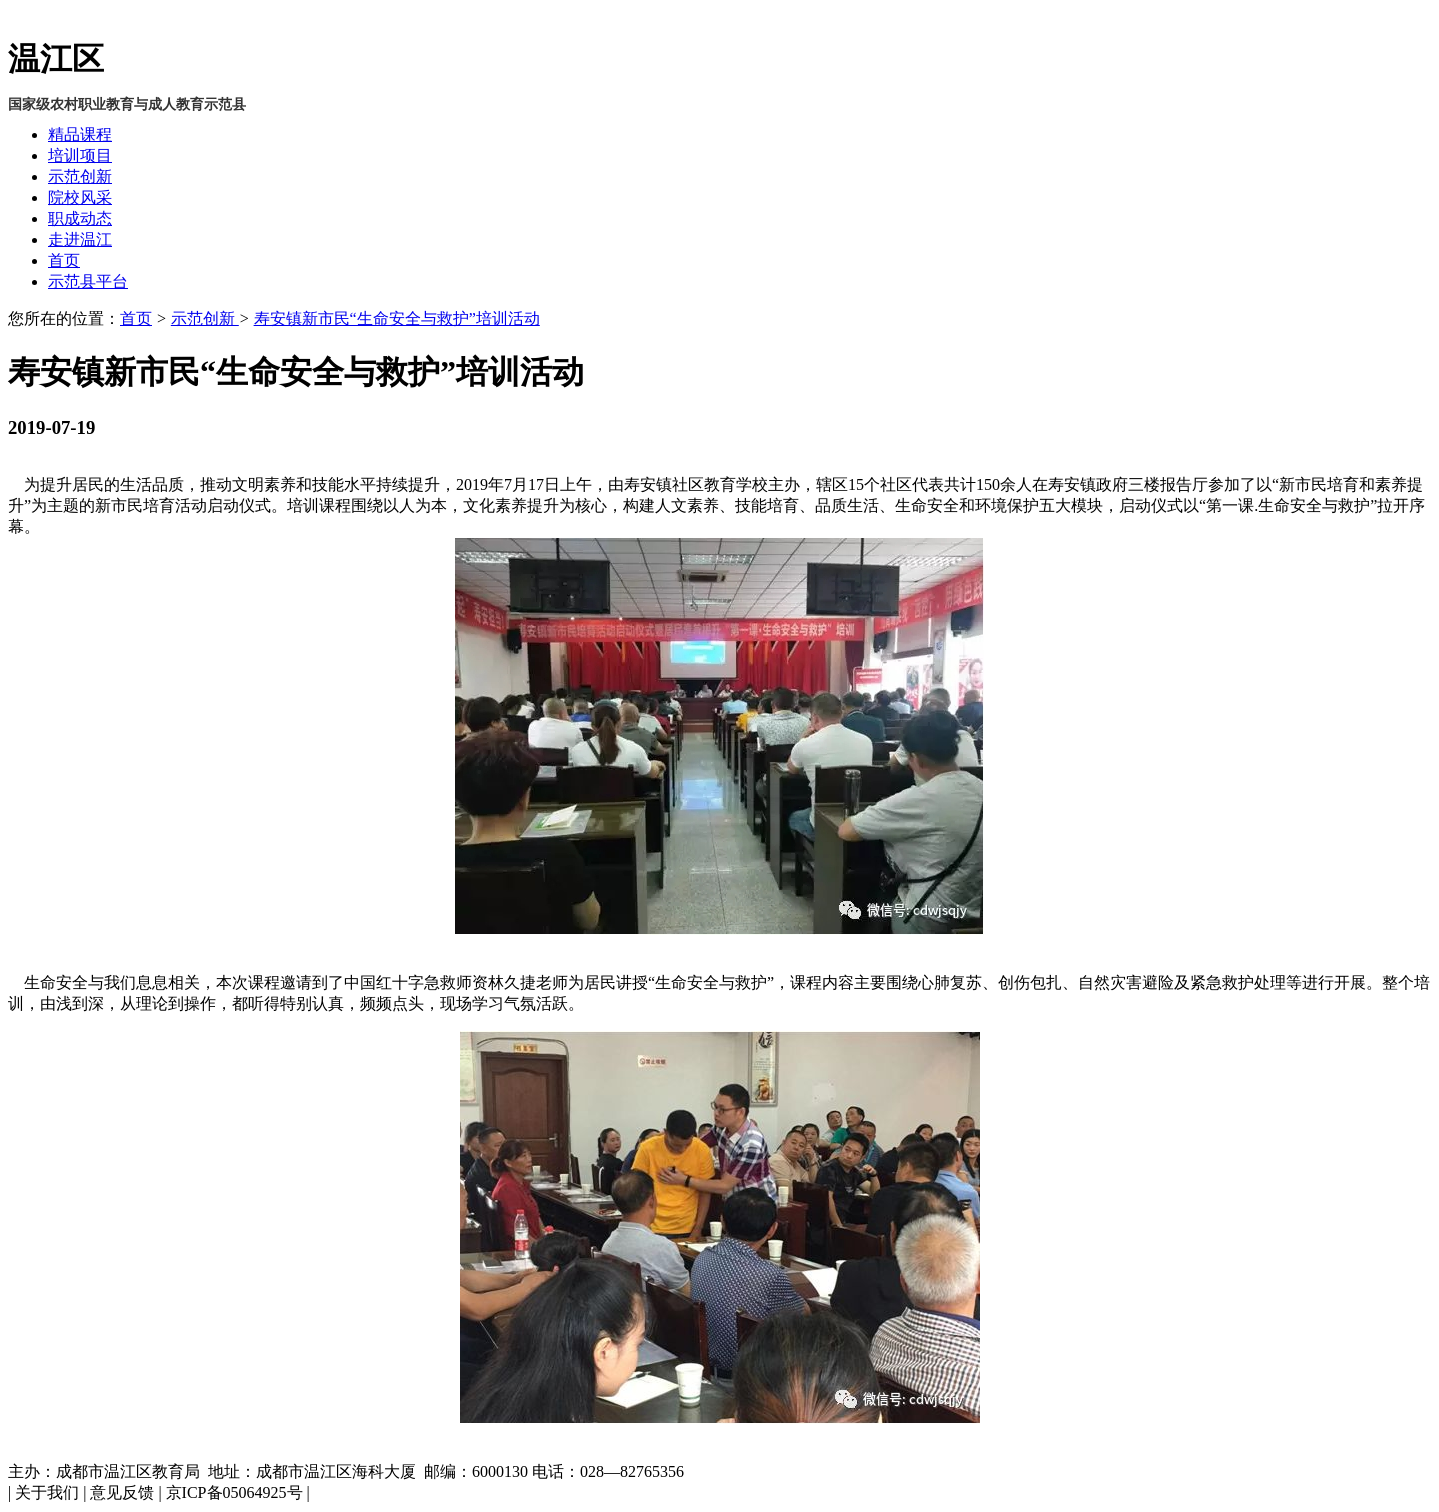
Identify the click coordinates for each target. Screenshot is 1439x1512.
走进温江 (80, 239)
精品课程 (80, 134)
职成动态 (80, 218)
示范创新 (80, 176)
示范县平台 (88, 281)
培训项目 (80, 155)
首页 (64, 260)
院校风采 (80, 197)
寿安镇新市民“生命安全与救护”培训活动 (397, 318)
